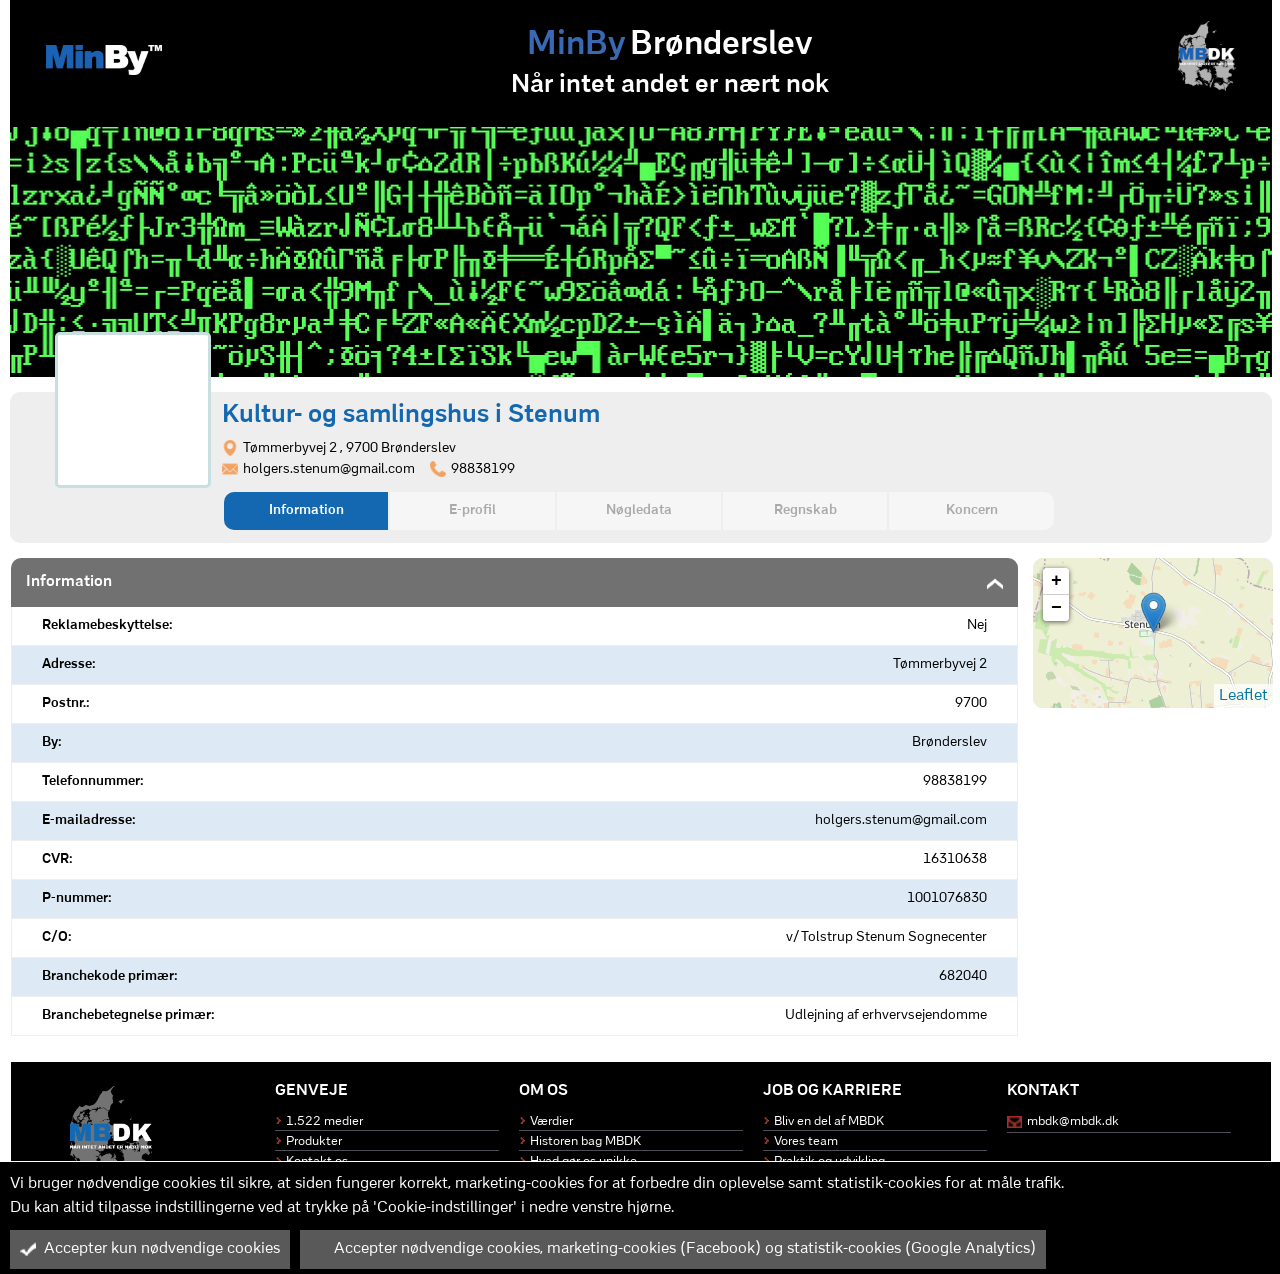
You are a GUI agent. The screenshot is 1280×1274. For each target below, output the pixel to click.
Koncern (972, 510)
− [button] (1056, 608)
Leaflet (1243, 696)
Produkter (314, 1141)
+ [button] (1056, 581)
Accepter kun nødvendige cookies (150, 1249)
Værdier (551, 1121)
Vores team (806, 1141)
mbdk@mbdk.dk (1073, 1121)
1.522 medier (324, 1121)
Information (306, 510)
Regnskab (805, 510)
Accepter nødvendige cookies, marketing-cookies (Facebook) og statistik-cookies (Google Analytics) (673, 1249)
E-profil (472, 510)
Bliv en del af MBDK (829, 1121)
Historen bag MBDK (585, 1141)
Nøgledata (639, 510)
